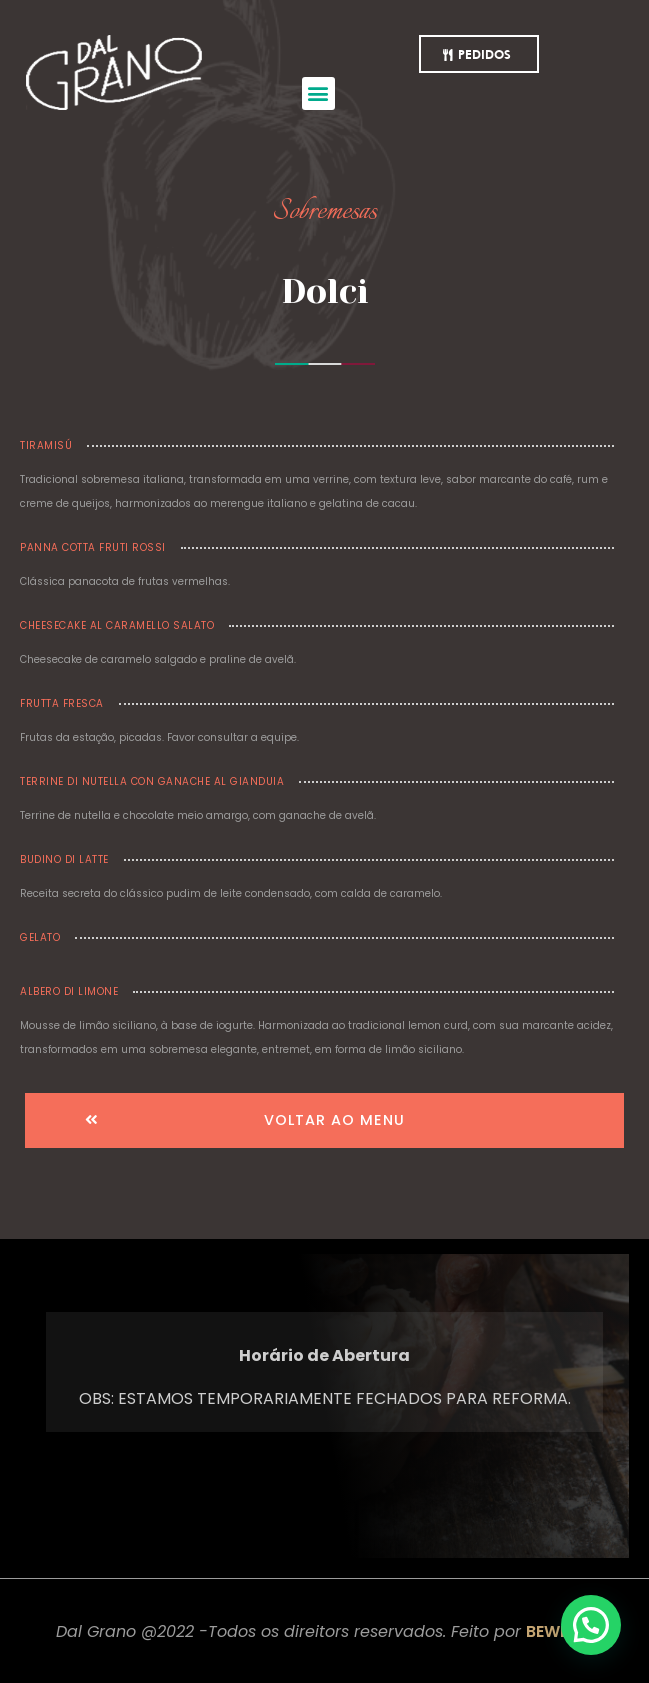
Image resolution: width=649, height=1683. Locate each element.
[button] (318, 93)
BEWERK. (559, 1631)
